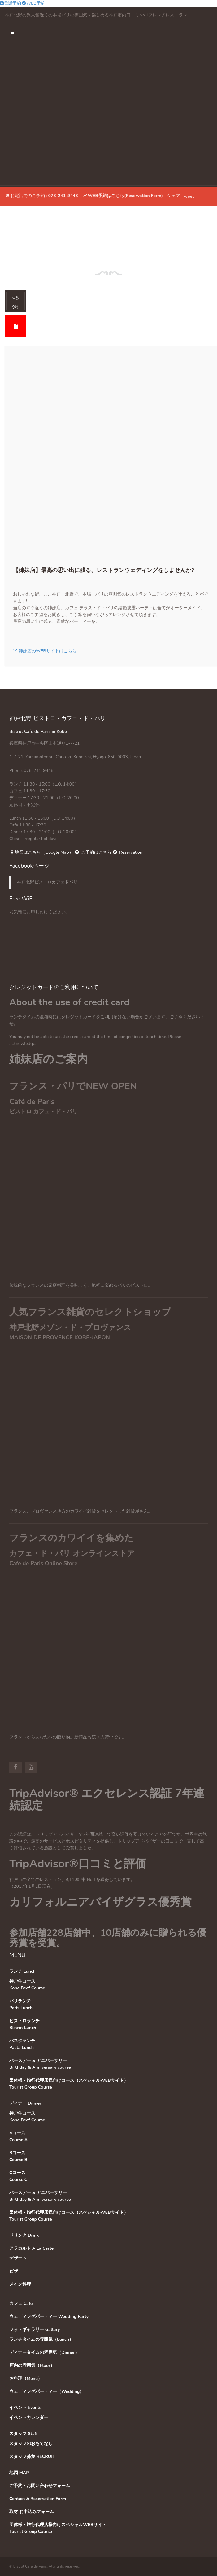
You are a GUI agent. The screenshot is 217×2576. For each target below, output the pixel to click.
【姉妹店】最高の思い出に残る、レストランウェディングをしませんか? (103, 570)
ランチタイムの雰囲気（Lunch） (41, 2339)
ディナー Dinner (25, 2103)
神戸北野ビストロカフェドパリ (47, 882)
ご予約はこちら (92, 852)
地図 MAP (19, 2473)
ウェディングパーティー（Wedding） (46, 2391)
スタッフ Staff (23, 2434)
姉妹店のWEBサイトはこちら (44, 651)
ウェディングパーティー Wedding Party (49, 2316)
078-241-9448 (63, 196)
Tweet (188, 196)
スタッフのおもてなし (31, 2443)
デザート (18, 2258)
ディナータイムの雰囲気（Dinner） (44, 2352)
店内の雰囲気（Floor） (31, 2365)
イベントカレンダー (28, 2417)
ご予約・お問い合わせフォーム (39, 2486)
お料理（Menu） (25, 2378)
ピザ (13, 2271)
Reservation (127, 852)
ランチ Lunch (22, 1971)
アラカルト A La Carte (31, 2248)
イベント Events (25, 2408)
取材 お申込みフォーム (31, 2512)
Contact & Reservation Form (37, 2499)
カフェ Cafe (21, 2303)
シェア (173, 196)
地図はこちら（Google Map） (41, 852)
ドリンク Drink (24, 2235)
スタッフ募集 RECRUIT (32, 2456)
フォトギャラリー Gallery (34, 2329)
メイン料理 (20, 2284)
